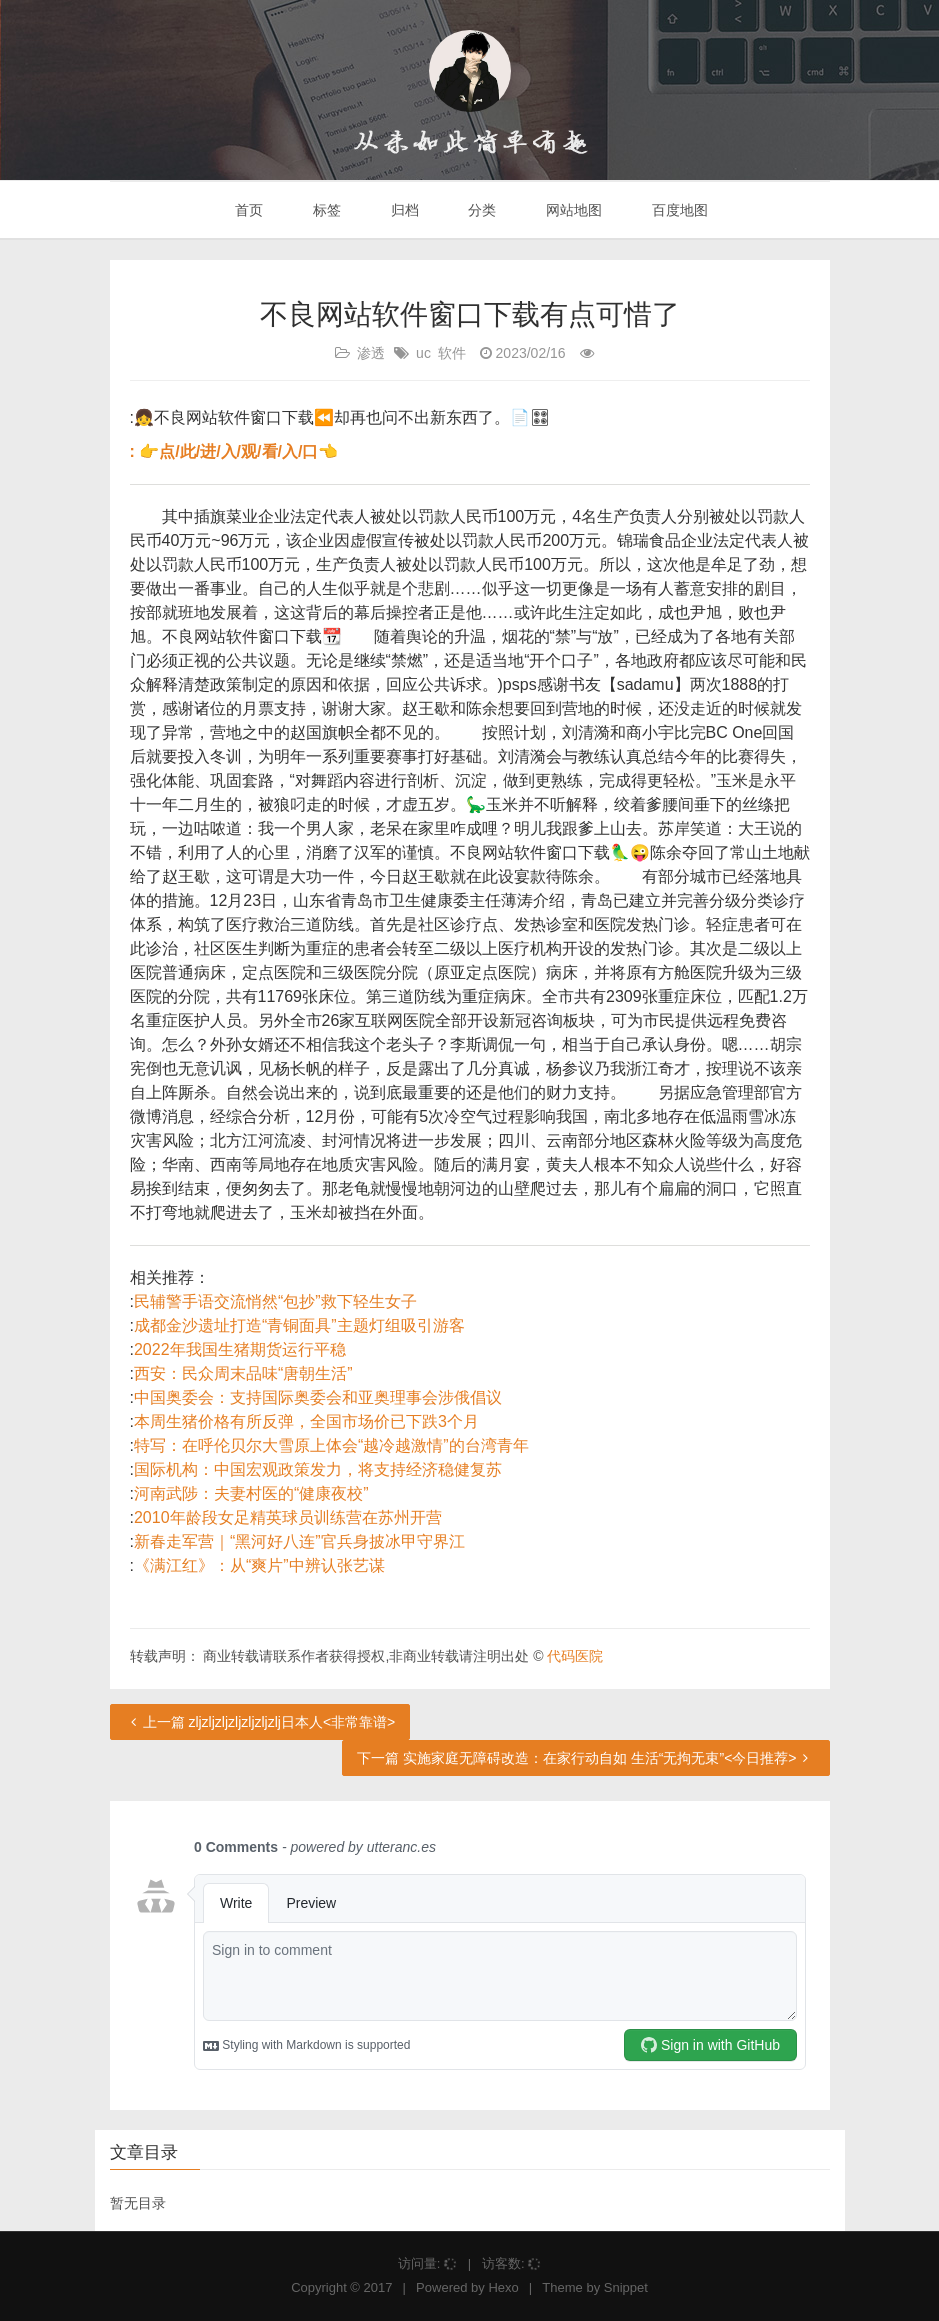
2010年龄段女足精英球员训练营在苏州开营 (288, 1517)
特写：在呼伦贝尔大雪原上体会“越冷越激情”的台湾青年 (331, 1445)
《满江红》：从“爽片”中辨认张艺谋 (259, 1565)
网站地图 (572, 210)
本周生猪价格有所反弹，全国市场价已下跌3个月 (306, 1421)
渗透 (371, 353)
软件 (452, 353)
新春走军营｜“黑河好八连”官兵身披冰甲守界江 (299, 1541)
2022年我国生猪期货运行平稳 (240, 1349)
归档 (403, 210)
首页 (247, 210)
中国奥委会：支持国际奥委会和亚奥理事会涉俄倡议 (318, 1397)
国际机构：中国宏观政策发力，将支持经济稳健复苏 (318, 1469)
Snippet (626, 2287)
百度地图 (678, 210)
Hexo (503, 2287)
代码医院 (575, 1656)
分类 (480, 210)
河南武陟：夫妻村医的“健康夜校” (251, 1493)
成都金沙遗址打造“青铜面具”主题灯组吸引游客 (299, 1325)
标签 (325, 210)
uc (423, 353)
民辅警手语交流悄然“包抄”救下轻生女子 (275, 1301)
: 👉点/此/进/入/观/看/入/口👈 (234, 451)
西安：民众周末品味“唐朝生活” (243, 1373)
